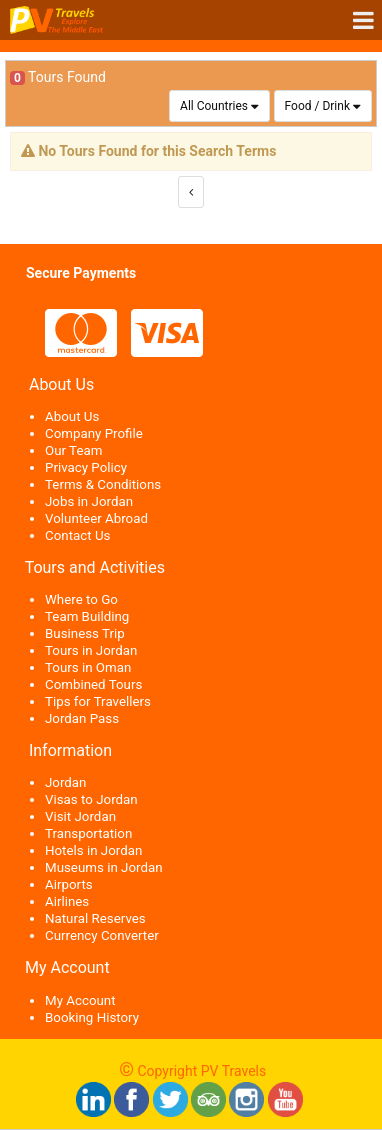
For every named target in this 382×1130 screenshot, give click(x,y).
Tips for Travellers (98, 701)
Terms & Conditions (103, 484)
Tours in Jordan (91, 650)
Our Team (73, 450)
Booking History (92, 1017)
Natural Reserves (95, 918)
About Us (72, 416)
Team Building (87, 616)
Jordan (65, 782)
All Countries (214, 106)
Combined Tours (93, 684)
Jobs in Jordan (89, 501)
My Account (80, 1000)
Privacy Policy (86, 467)
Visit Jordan (80, 816)
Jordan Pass (82, 718)
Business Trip (85, 633)
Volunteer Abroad (96, 518)
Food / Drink (317, 106)
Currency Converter (102, 935)
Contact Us (77, 535)
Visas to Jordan (91, 799)
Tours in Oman (88, 667)
